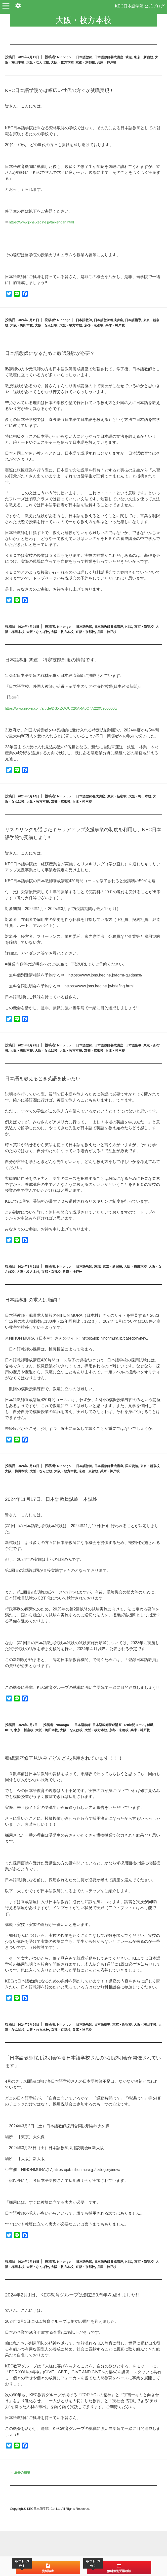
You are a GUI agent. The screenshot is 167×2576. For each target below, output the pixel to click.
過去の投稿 (21, 2517)
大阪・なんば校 (49, 62)
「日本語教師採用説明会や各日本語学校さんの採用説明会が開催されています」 (81, 2097)
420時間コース (142, 1749)
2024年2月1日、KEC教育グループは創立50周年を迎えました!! (83, 2334)
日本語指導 (141, 328)
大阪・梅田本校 (22, 62)
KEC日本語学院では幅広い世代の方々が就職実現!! (81, 93)
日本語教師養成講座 (114, 57)
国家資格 (139, 1490)
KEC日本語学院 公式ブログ (137, 5)
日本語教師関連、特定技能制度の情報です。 (77, 670)
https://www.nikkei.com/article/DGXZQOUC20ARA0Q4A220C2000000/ (68, 724)
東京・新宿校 (123, 812)
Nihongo (67, 57)
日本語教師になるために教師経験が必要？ (81, 360)
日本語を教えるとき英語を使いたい (69, 1101)
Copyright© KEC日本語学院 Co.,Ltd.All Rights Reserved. (54, 2553)
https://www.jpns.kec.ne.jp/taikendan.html (45, 230)
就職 (135, 57)
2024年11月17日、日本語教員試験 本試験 (82, 1521)
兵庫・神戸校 (122, 62)
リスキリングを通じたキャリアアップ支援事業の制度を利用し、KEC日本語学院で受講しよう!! (82, 852)
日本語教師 (88, 57)
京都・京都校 (99, 62)
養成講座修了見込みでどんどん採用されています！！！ (81, 1790)
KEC (136, 634)
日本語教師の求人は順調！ (53, 1322)
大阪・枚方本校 (75, 62)
